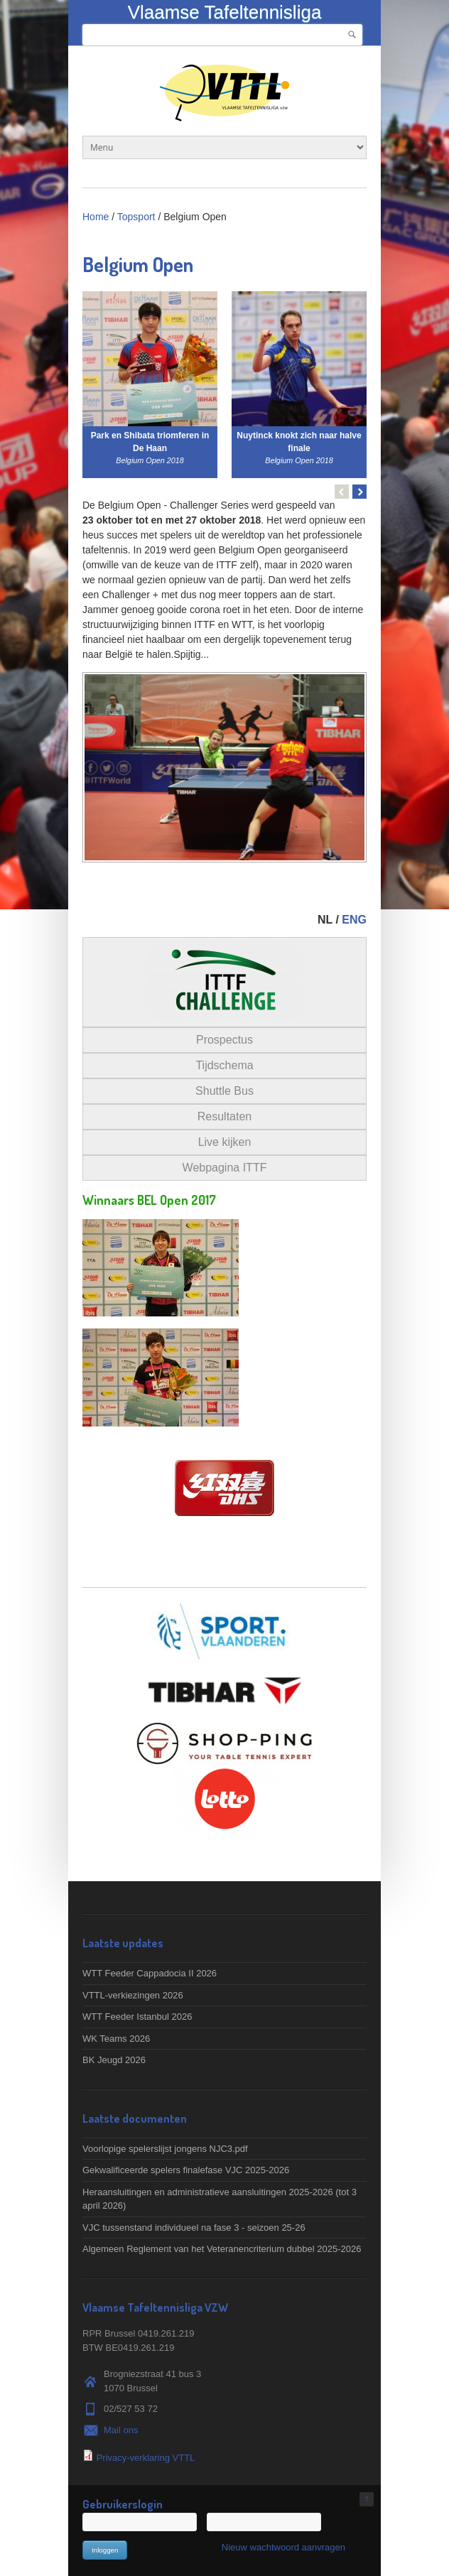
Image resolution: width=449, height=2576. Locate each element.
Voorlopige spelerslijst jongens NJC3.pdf (165, 2148)
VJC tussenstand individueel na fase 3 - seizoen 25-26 (193, 2227)
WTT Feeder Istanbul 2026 (137, 2016)
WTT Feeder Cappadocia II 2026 (149, 1973)
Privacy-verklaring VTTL (146, 2457)
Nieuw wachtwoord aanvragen (283, 2547)
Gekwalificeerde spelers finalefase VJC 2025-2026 (185, 2170)
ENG (354, 920)
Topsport (136, 216)
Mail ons (121, 2430)
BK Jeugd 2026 (114, 2060)
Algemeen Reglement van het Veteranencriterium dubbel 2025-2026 (221, 2249)
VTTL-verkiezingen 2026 (132, 1995)
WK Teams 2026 (116, 2038)
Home (95, 216)
